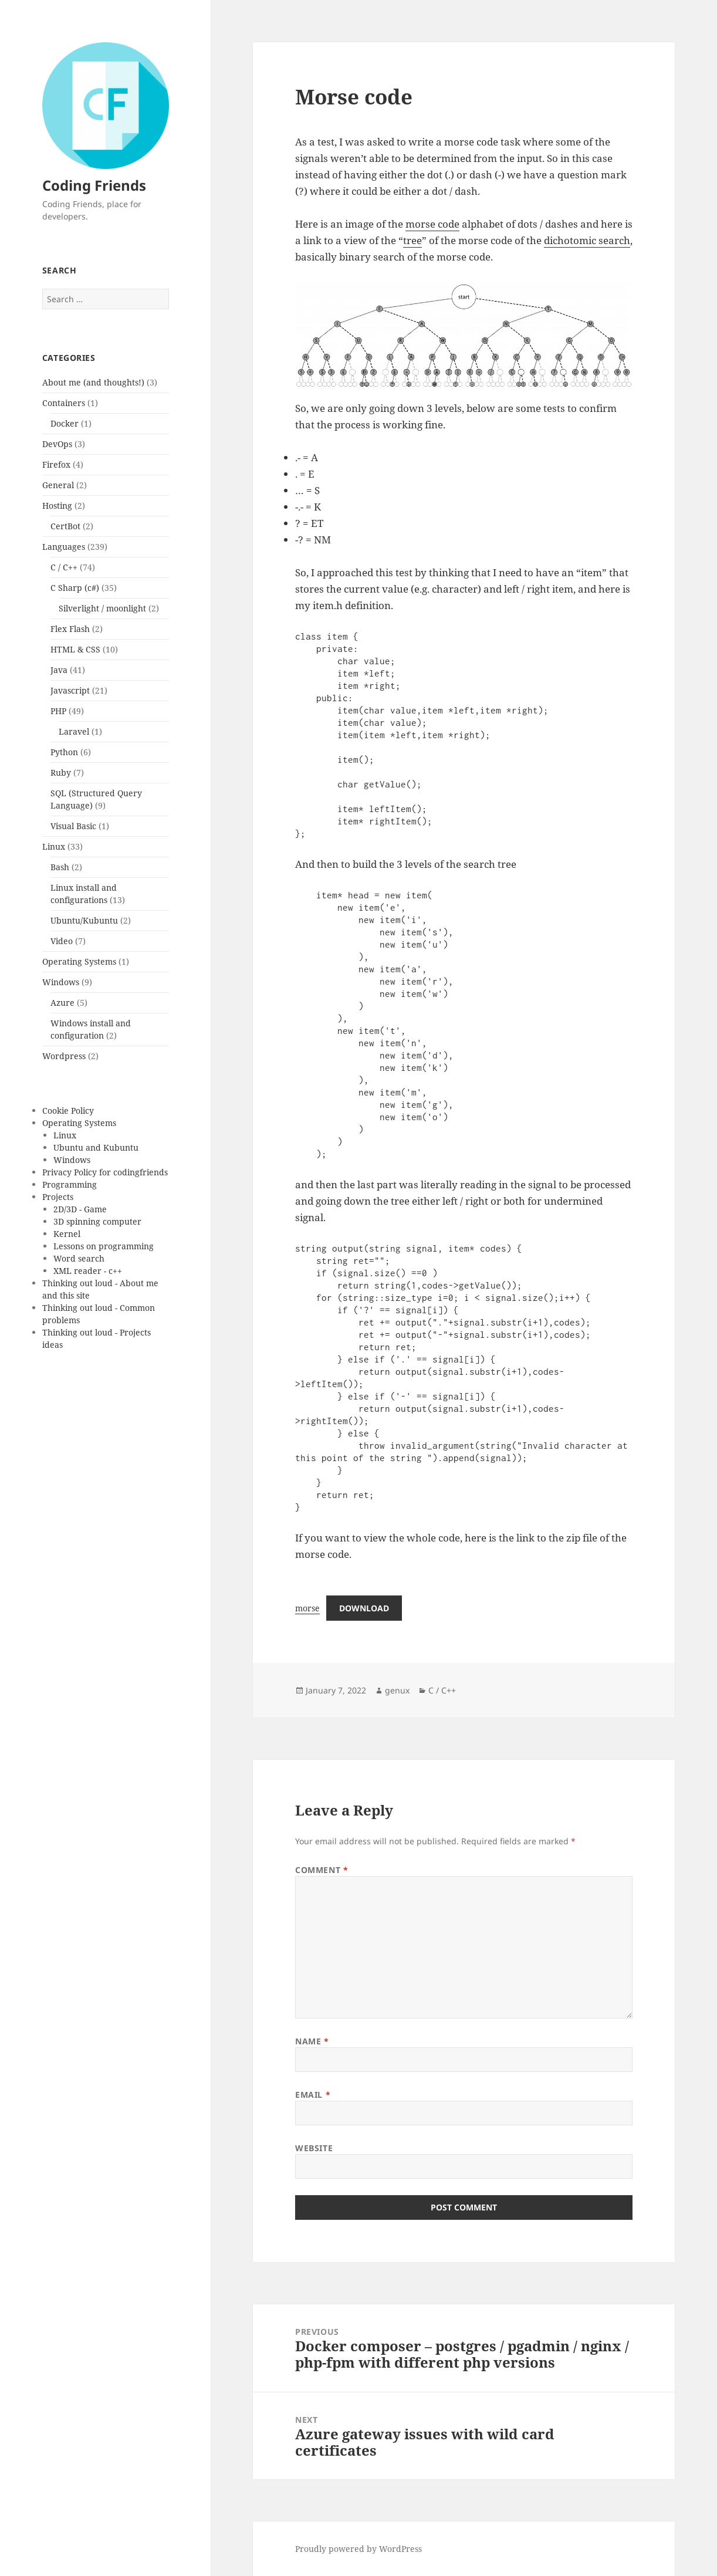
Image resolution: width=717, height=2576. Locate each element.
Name (312, 2041)
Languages (63, 546)
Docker (64, 423)
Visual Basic (73, 825)
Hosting (57, 505)
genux (397, 1690)
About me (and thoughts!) (93, 382)
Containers (63, 402)
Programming (69, 1184)
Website (314, 2148)
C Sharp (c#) (74, 587)
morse (307, 1608)
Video (61, 940)
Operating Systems (79, 961)
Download (364, 1608)
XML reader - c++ (87, 1270)
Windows (60, 982)
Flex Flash (70, 628)
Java (58, 669)
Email (312, 2094)
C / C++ (63, 567)
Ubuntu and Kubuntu (95, 1147)
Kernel (66, 1233)
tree (412, 240)
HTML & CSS (75, 649)
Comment (321, 1869)
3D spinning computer (97, 1221)
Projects (57, 1196)
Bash (59, 867)
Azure (62, 1002)
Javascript (70, 690)
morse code (432, 224)
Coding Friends (94, 185)
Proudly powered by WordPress (358, 2548)
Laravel (74, 731)
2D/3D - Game (80, 1209)
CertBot (65, 526)
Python (64, 752)
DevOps (57, 443)
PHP (58, 710)
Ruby (60, 772)
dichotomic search (587, 240)
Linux (53, 846)
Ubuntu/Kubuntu (84, 920)
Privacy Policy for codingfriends (105, 1172)
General (58, 485)
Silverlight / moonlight (102, 608)
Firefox (56, 464)
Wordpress (64, 1055)
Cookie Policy (68, 1110)
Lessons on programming (103, 1246)
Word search (78, 1258)
